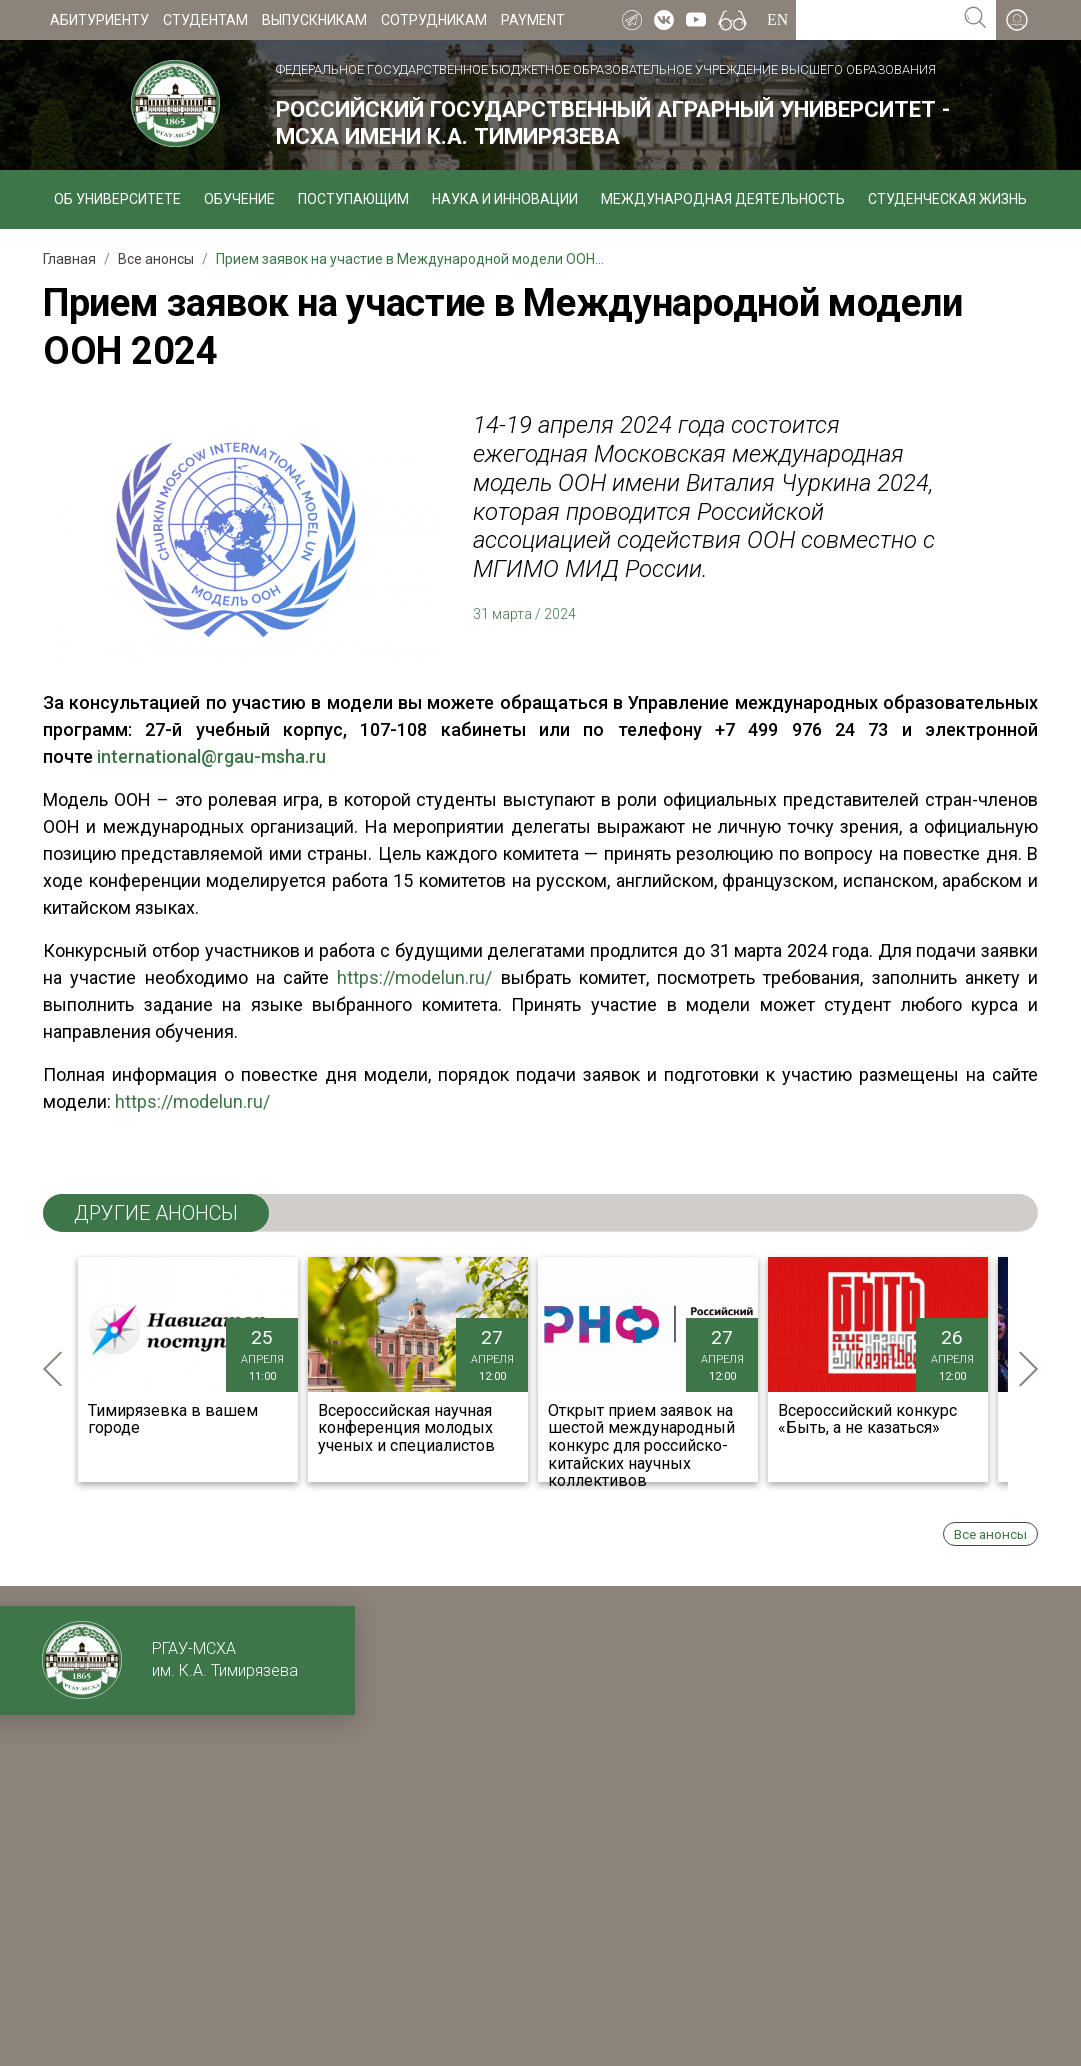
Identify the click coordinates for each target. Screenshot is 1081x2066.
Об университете (117, 199)
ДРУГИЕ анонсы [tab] (156, 1213)
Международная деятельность (723, 199)
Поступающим (353, 199)
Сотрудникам (434, 20)
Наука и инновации (505, 199)
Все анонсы (990, 1534)
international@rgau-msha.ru (211, 756)
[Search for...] (875, 20)
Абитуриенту (99, 20)
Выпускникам (314, 20)
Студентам (205, 20)
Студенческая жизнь (947, 199)
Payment (533, 20)
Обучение (239, 199)
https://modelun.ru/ (414, 977)
